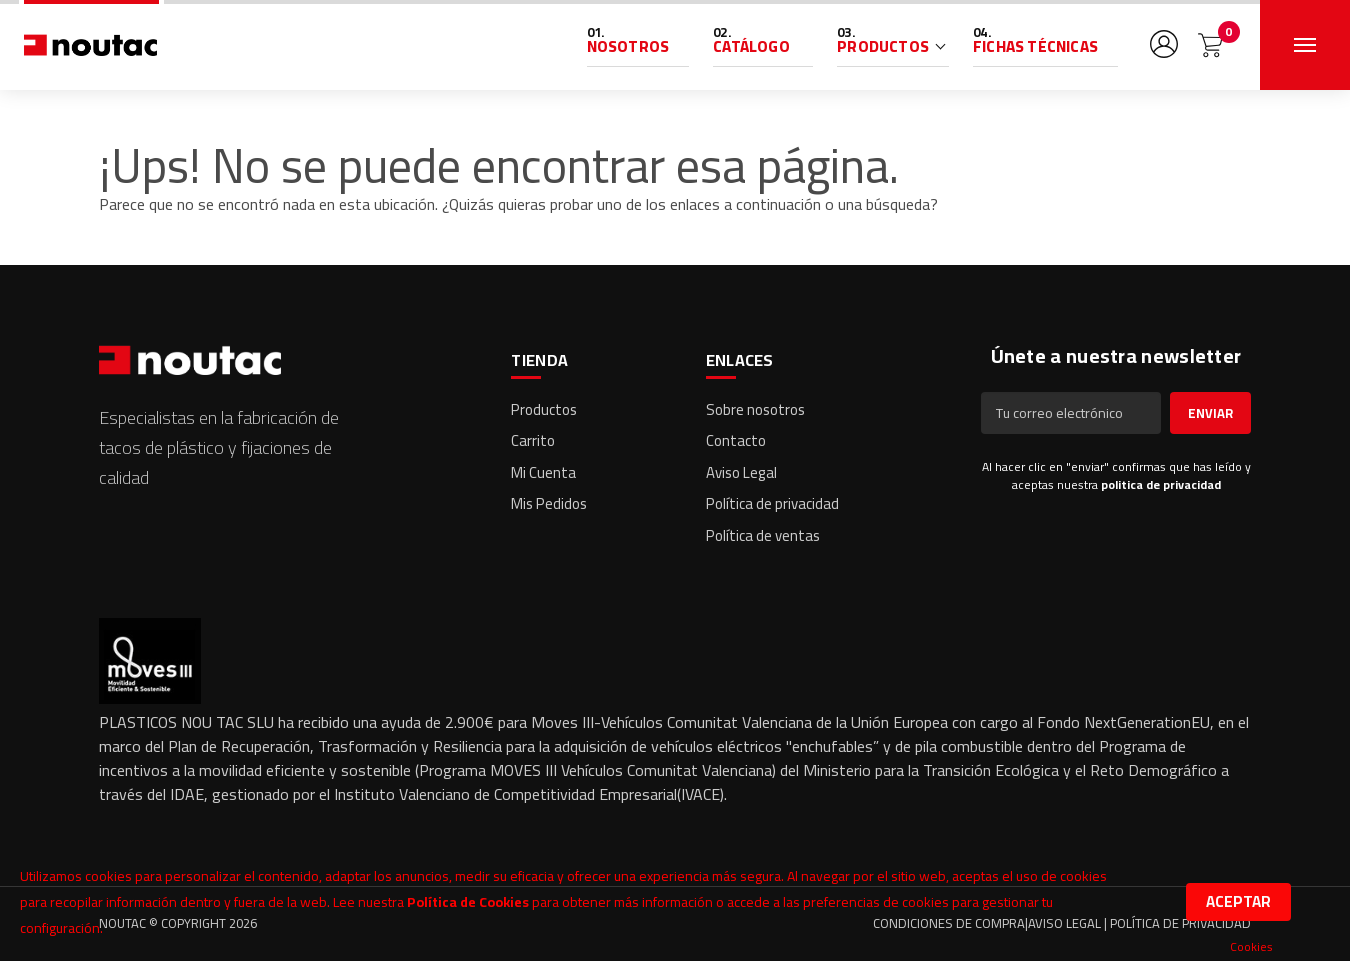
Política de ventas (763, 535)
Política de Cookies (468, 902)
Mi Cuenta (543, 472)
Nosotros (628, 46)
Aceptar (1238, 901)
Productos (883, 46)
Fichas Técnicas (1035, 46)
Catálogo (751, 46)
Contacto (736, 440)
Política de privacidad (772, 503)
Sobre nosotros (755, 409)
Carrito (533, 440)
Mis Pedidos (549, 503)
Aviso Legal (741, 472)
